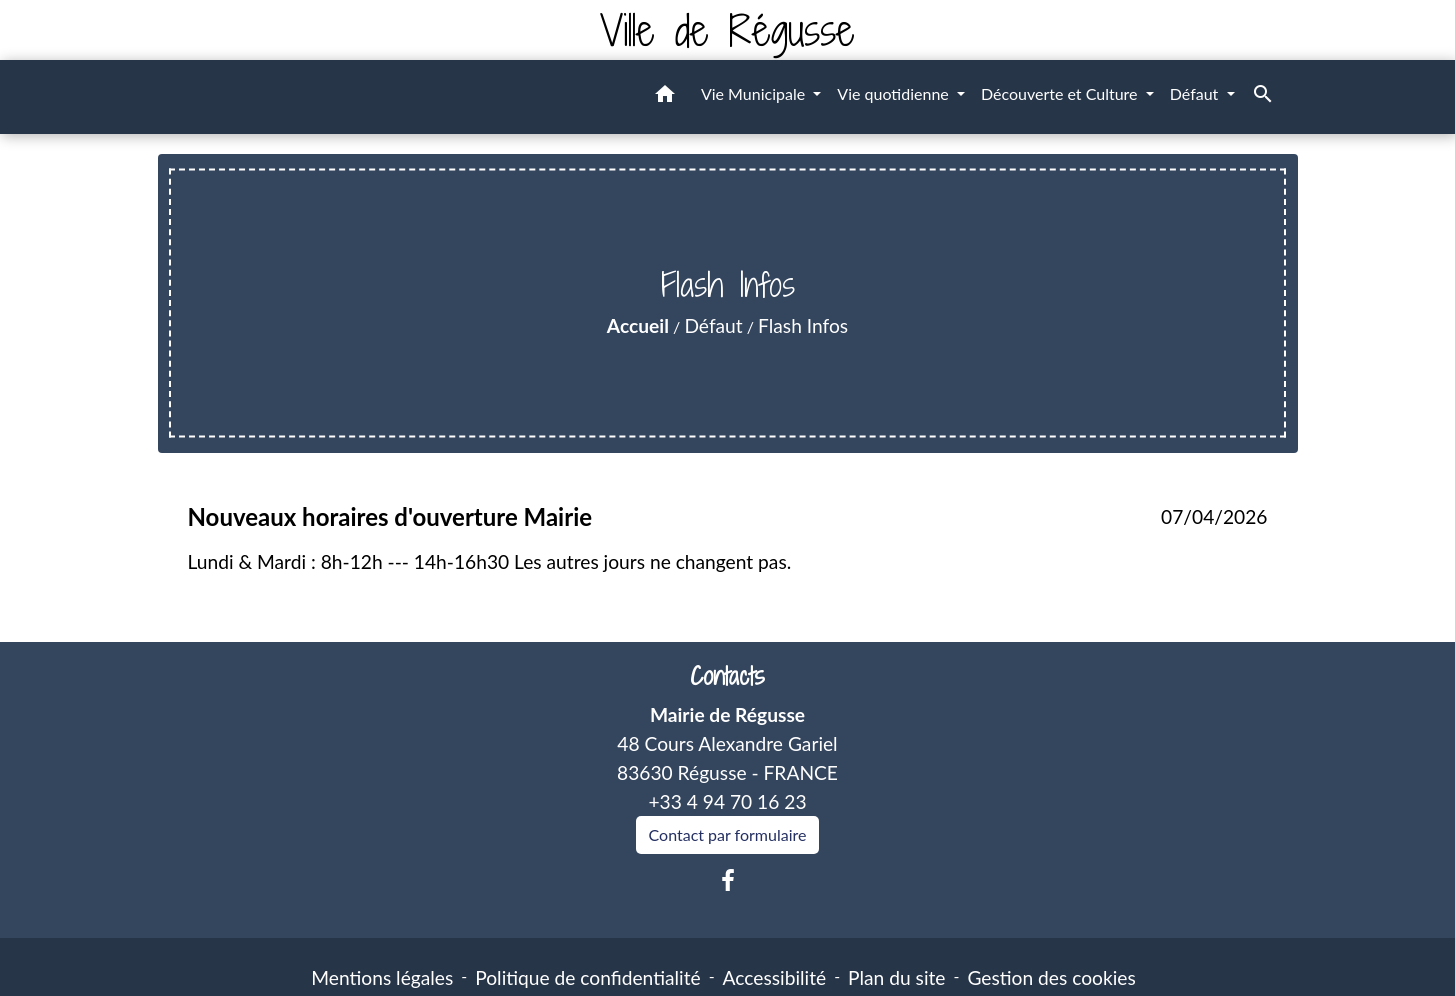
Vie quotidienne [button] (895, 93)
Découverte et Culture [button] (1061, 93)
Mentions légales (382, 977)
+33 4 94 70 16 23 (727, 801)
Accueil (638, 325)
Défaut (713, 325)
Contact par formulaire (728, 834)
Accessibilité (775, 977)
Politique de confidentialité (587, 977)
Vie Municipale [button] (755, 93)
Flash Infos (803, 325)
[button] (665, 97)
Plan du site (896, 977)
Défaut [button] (1196, 93)
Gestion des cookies (1051, 977)
